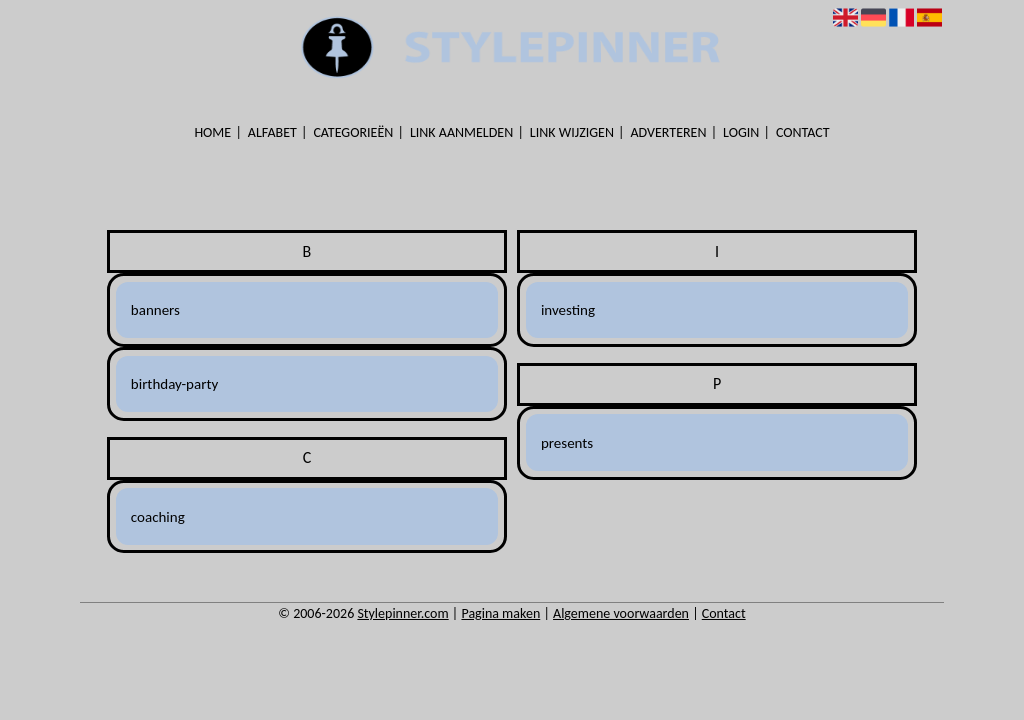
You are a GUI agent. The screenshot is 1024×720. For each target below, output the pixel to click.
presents (567, 443)
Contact (803, 132)
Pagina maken (500, 613)
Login (741, 132)
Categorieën (353, 132)
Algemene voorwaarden (621, 613)
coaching (158, 517)
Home (212, 132)
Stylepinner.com (402, 613)
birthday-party (174, 384)
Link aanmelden (461, 132)
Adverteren (669, 132)
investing (568, 310)
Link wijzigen (572, 132)
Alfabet (272, 132)
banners (155, 310)
